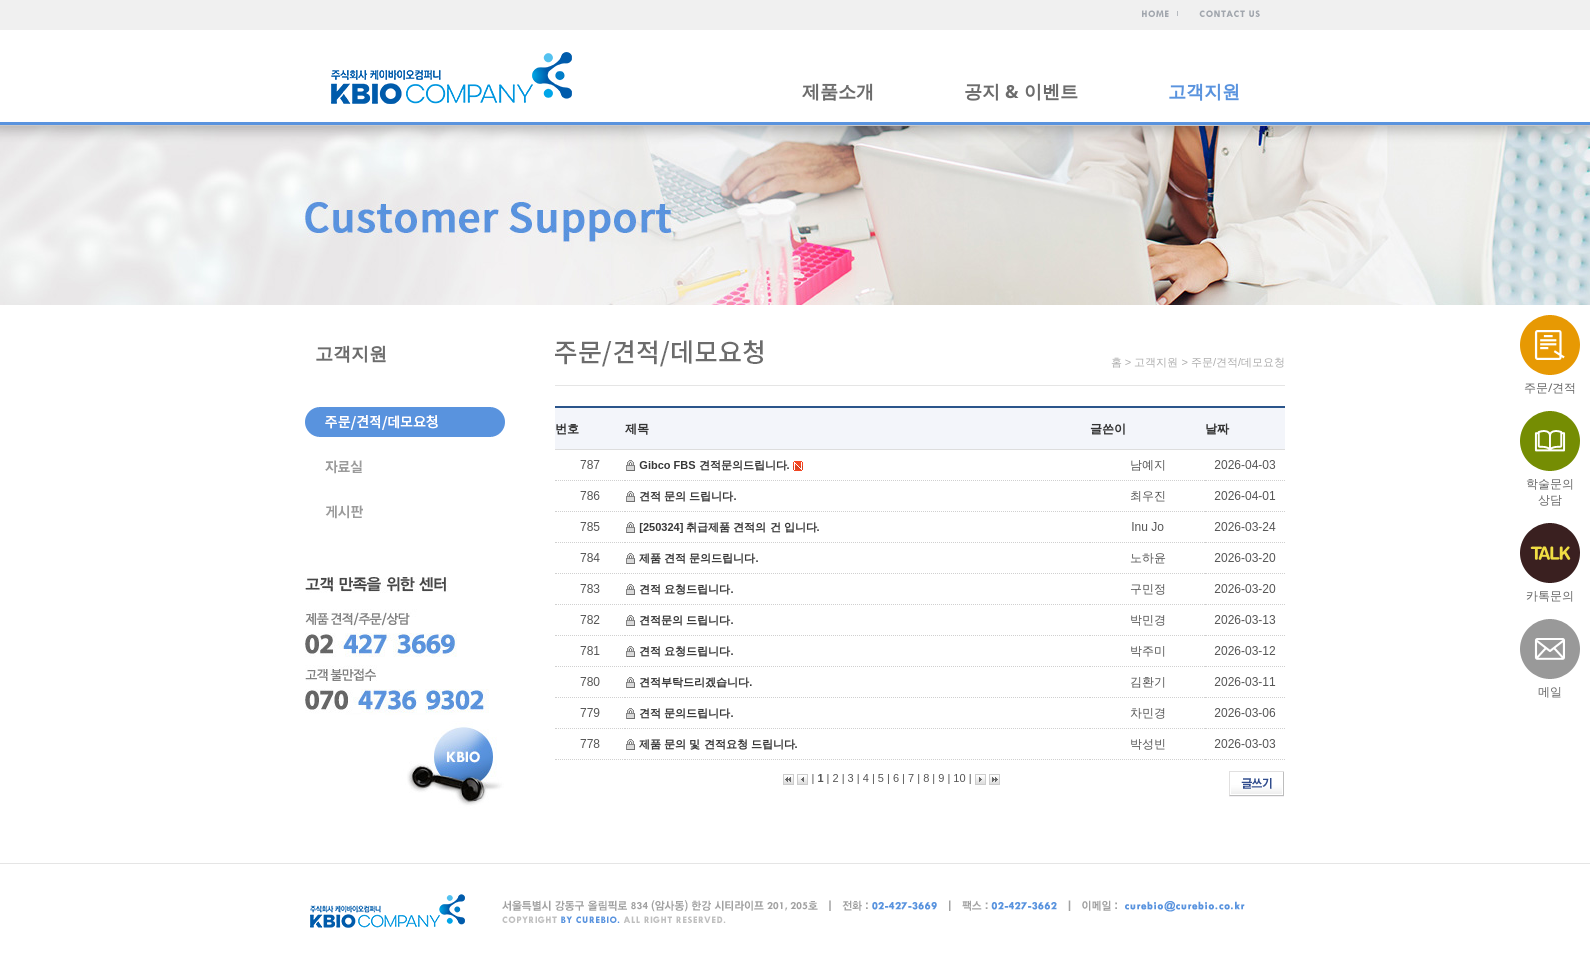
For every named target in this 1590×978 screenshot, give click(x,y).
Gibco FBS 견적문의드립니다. (714, 465)
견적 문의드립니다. (686, 713)
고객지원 (1204, 91)
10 (959, 778)
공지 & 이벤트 (1021, 91)
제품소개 (838, 91)
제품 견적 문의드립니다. (698, 558)
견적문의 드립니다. (686, 620)
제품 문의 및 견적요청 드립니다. (718, 744)
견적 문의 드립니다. (687, 496)
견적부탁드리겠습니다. (695, 682)
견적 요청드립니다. (686, 589)
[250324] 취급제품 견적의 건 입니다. (729, 527)
